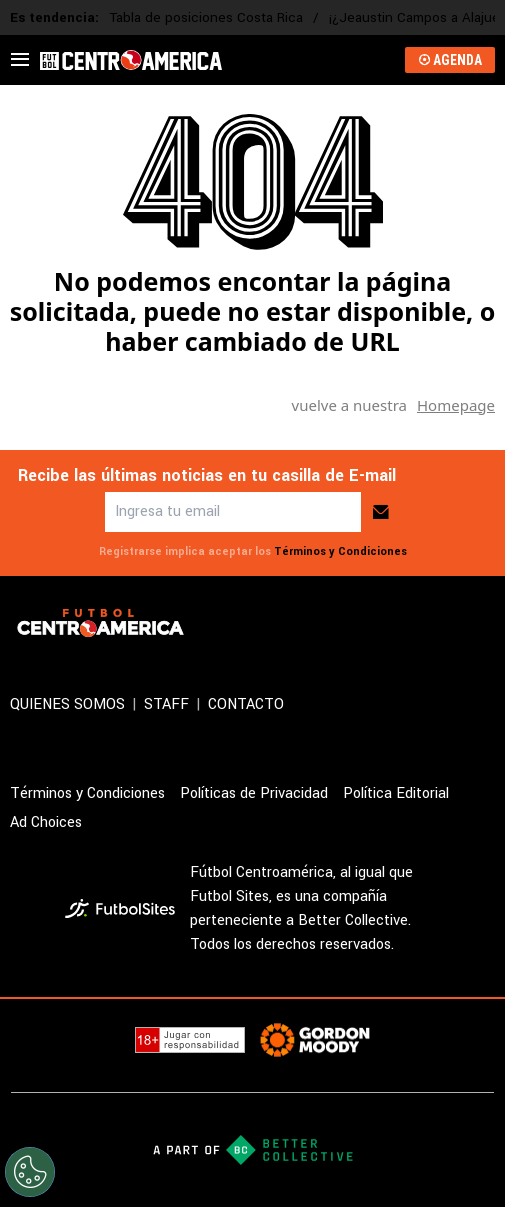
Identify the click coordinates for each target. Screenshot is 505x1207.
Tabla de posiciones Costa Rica (206, 17)
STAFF (166, 704)
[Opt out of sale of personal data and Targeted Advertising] (30, 1172)
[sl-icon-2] (439, 623)
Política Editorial (396, 793)
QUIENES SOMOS (67, 704)
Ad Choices (46, 822)
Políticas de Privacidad (254, 793)
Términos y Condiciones (340, 551)
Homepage (456, 405)
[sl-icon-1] (395, 623)
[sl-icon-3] (483, 623)
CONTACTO (246, 704)
